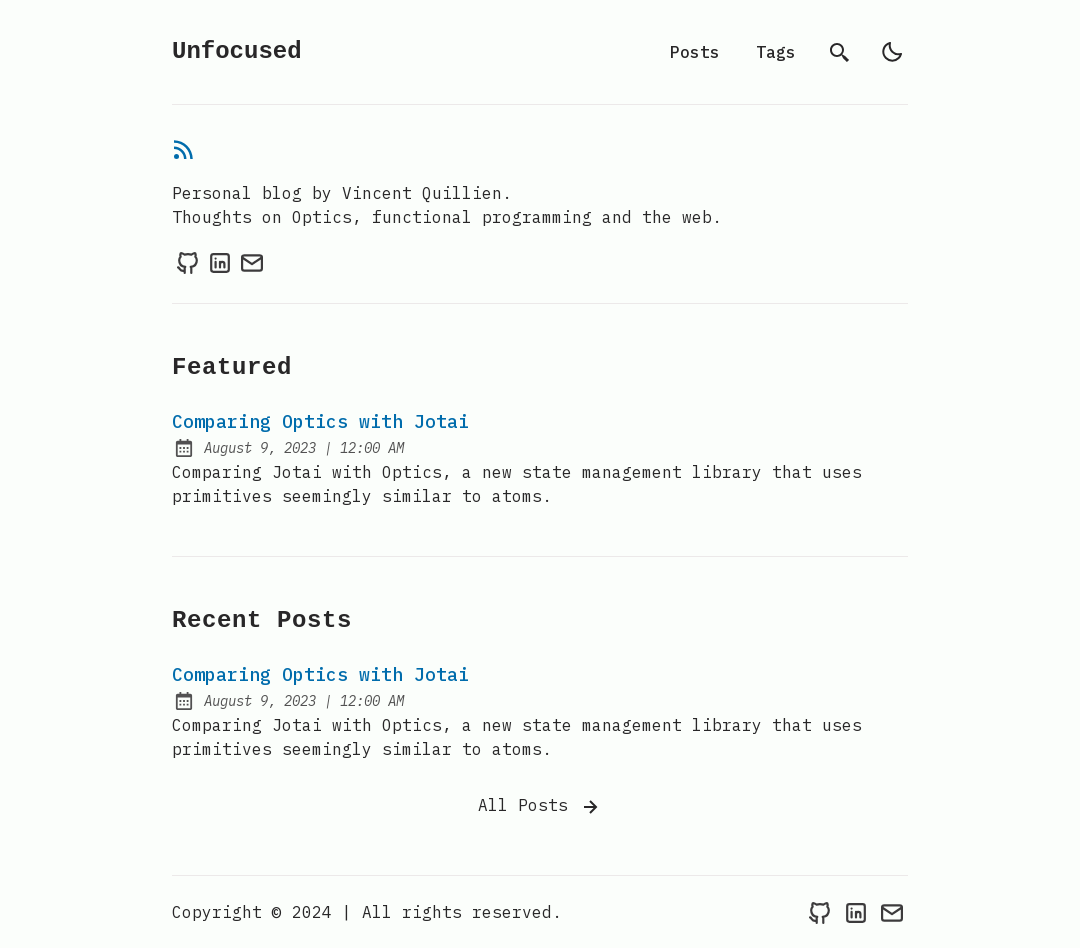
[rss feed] (184, 153)
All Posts (540, 807)
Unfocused (237, 51)
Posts (695, 52)
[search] (840, 52)
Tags (776, 52)
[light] (892, 52)
